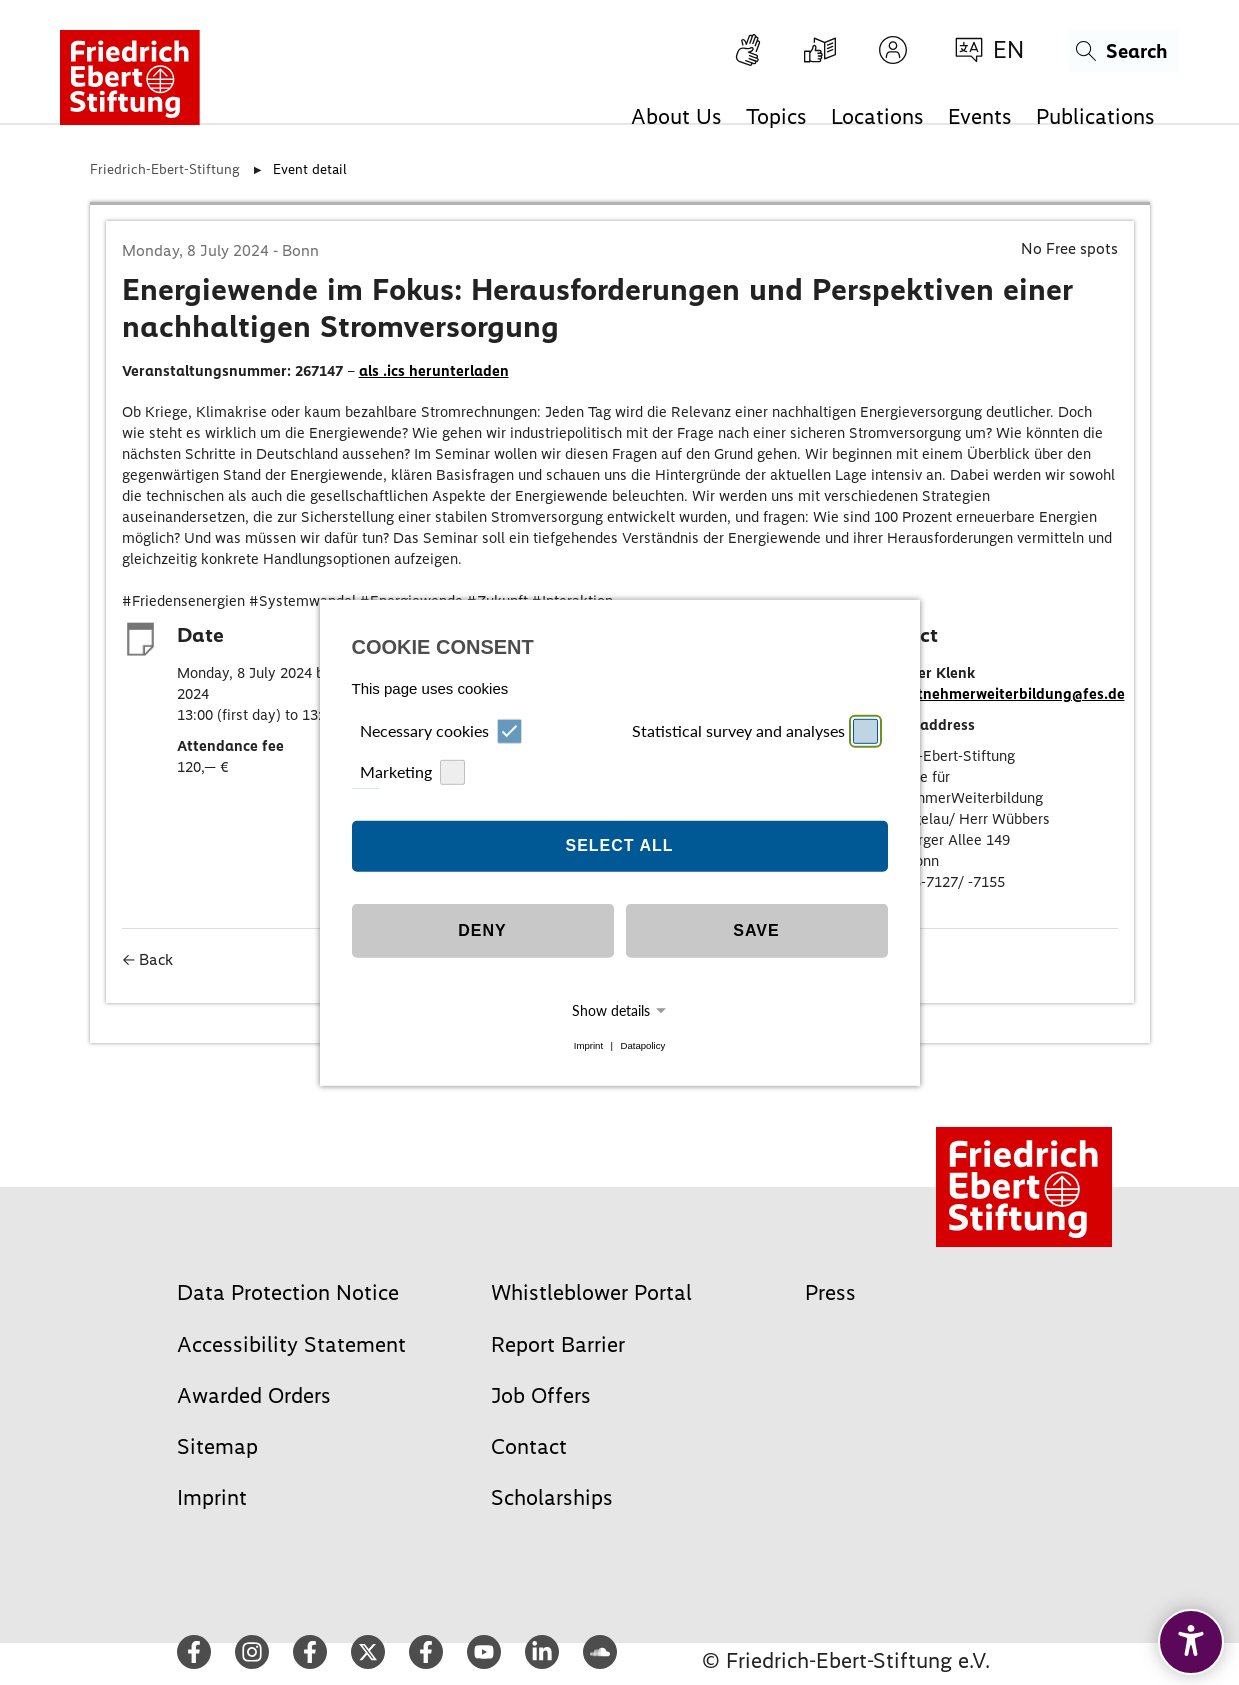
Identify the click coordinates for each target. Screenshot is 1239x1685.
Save (756, 930)
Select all (619, 845)
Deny (482, 930)
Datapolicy (642, 1045)
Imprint (588, 1045)
